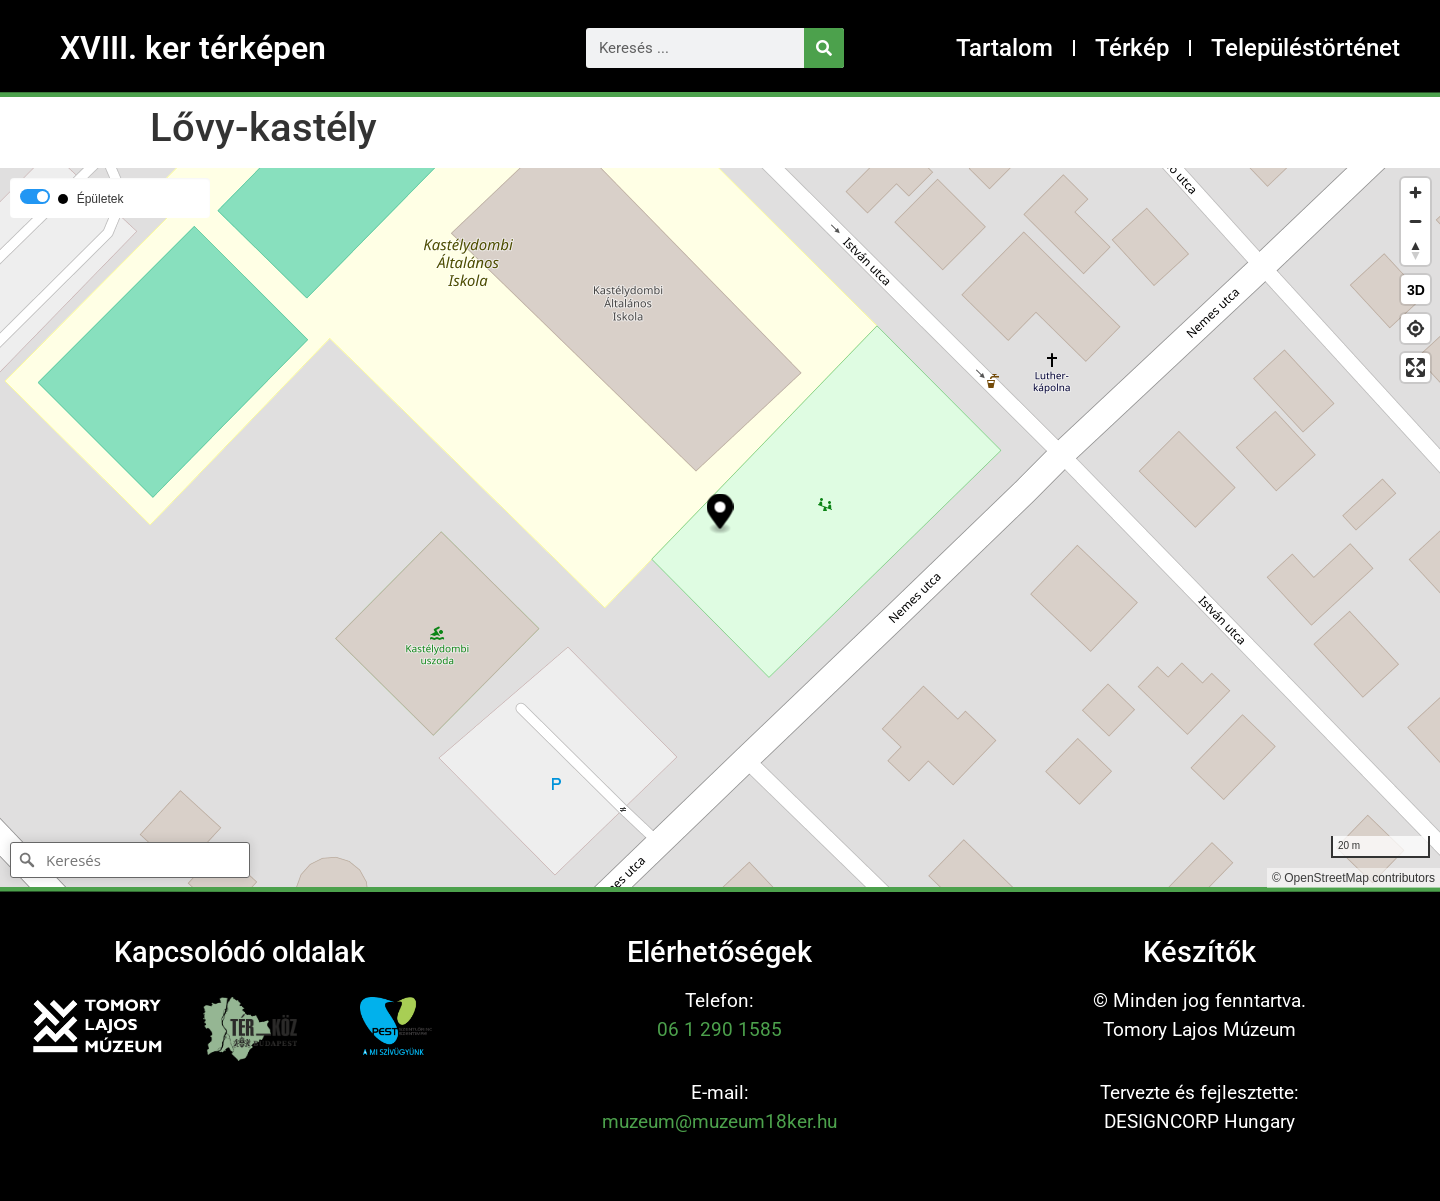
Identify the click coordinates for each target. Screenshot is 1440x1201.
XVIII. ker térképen (193, 48)
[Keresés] (824, 48)
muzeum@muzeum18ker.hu (719, 1121)
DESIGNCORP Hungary (1199, 1121)
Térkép (1132, 48)
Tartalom (1004, 48)
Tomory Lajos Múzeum (1199, 1029)
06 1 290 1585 (719, 1029)
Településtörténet (1305, 48)
